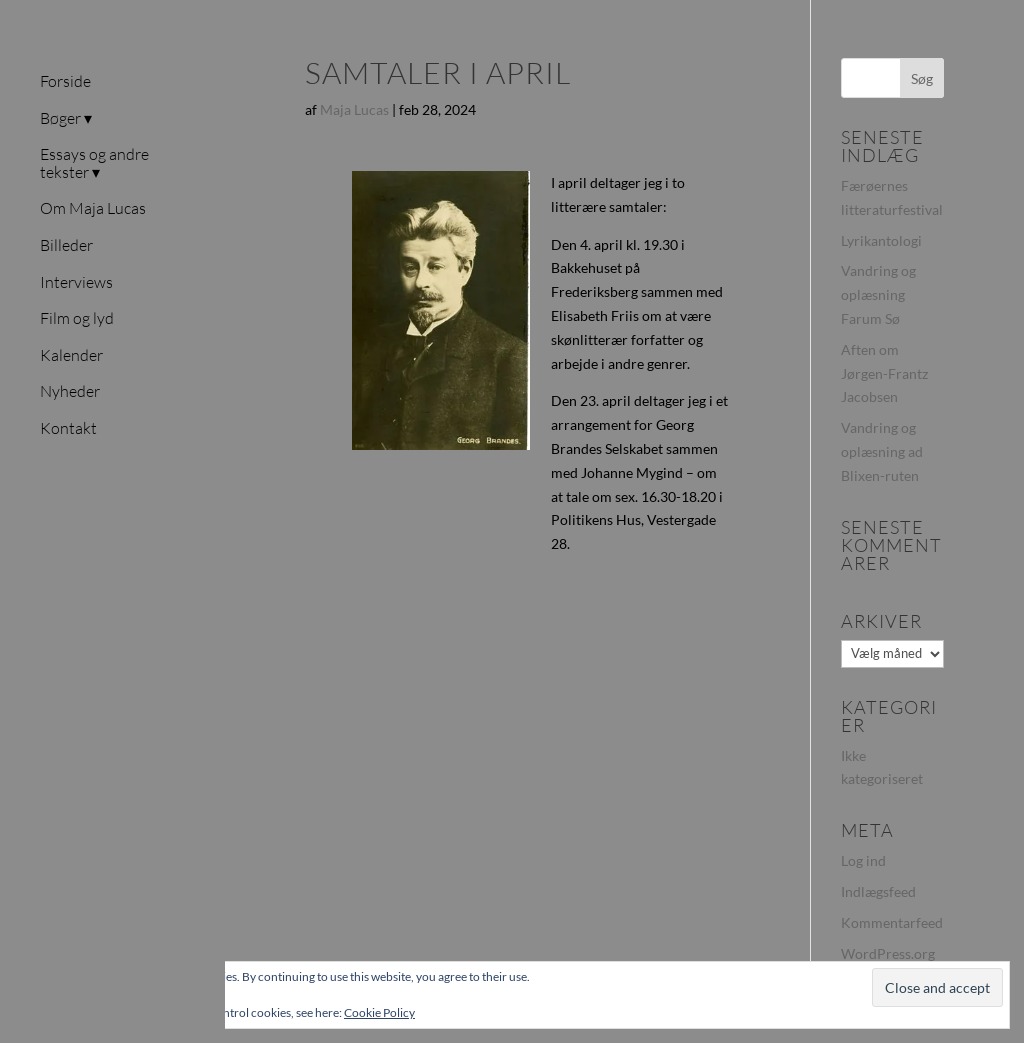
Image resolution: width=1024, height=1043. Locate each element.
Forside (65, 82)
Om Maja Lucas (93, 209)
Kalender (71, 356)
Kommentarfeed (892, 922)
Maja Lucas (354, 109)
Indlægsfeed (878, 891)
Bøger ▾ (66, 119)
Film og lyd (77, 319)
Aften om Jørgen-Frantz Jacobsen (884, 373)
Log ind (863, 860)
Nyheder (70, 392)
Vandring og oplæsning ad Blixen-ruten (882, 451)
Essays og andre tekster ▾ (94, 164)
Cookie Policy (379, 1012)
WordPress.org (888, 953)
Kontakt (68, 429)
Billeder (66, 246)
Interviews (76, 283)
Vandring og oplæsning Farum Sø (878, 294)
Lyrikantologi (881, 240)
